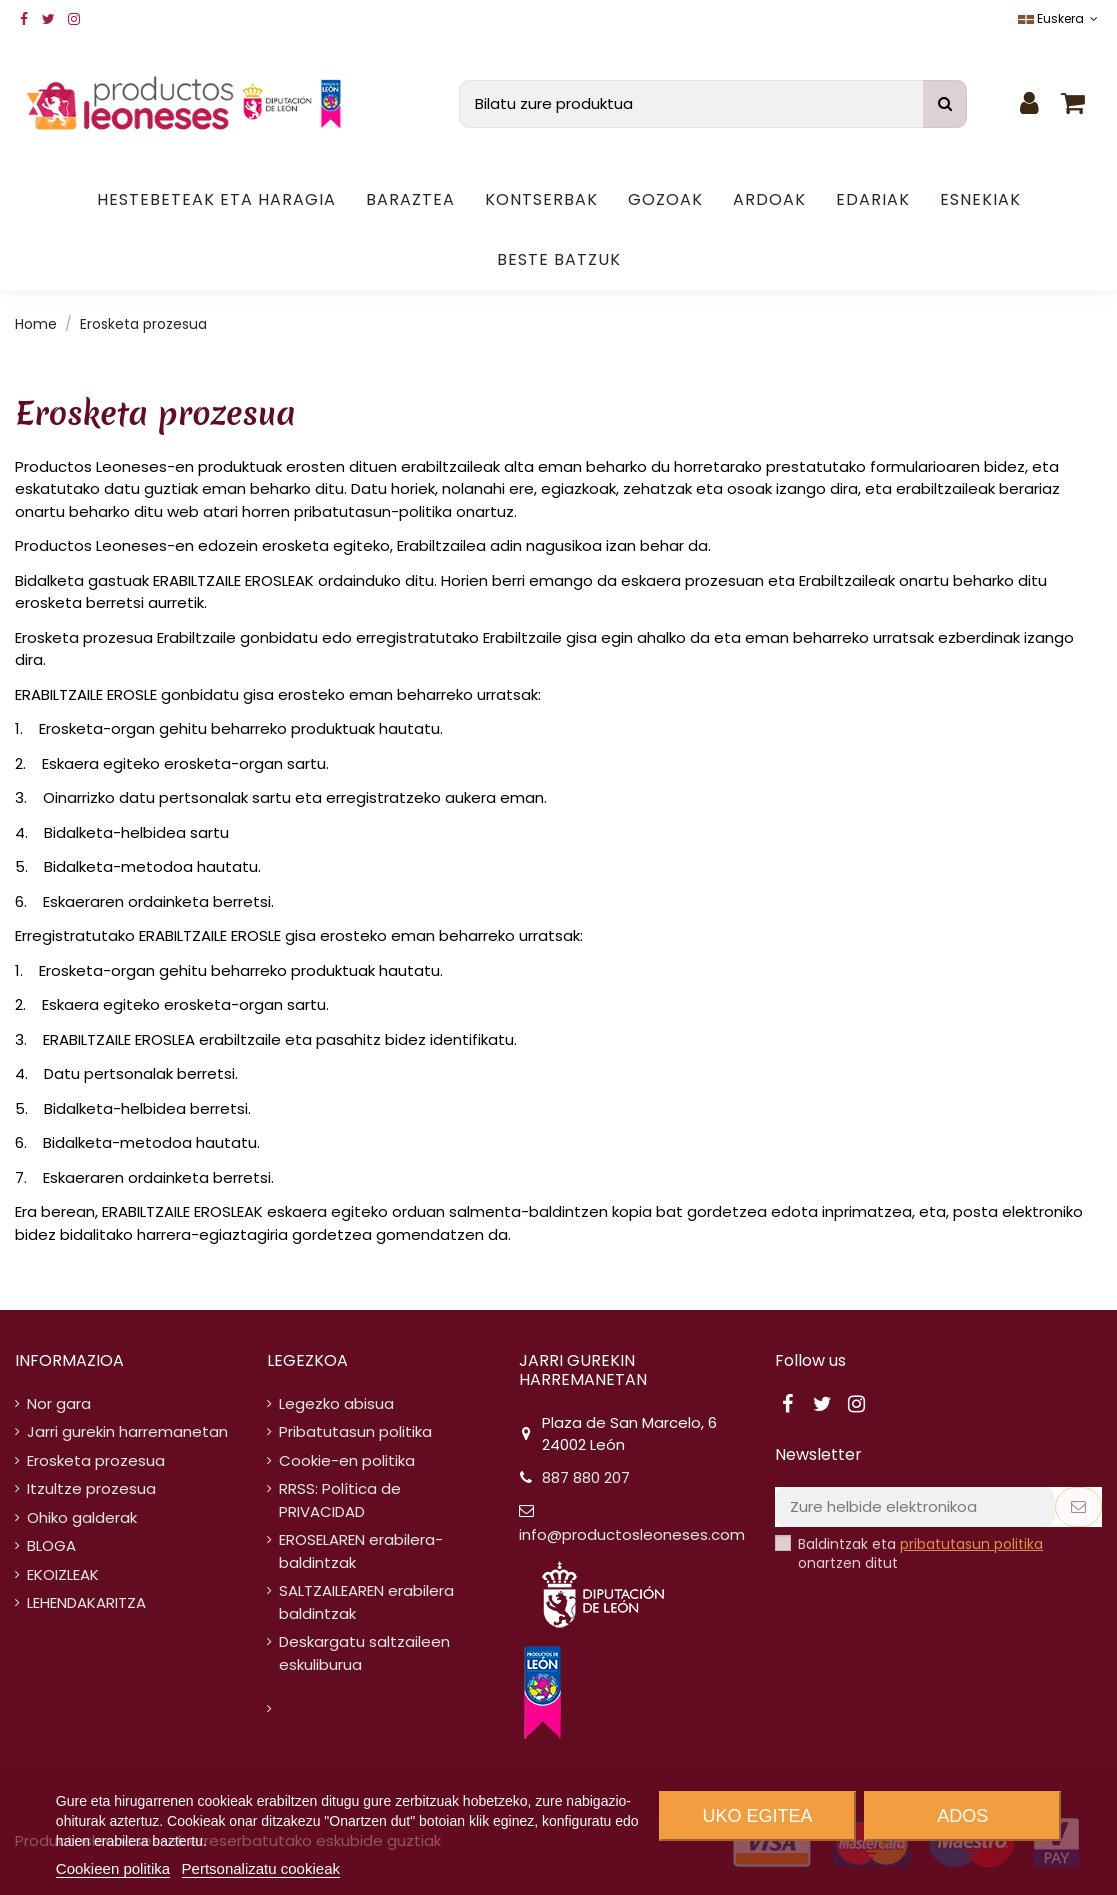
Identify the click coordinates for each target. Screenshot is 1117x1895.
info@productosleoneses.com (632, 1534)
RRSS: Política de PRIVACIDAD (340, 1500)
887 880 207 (586, 1477)
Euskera (1060, 18)
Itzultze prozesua (91, 1488)
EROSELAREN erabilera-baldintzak (361, 1551)
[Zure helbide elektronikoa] (915, 1507)
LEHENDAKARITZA (86, 1602)
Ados (962, 1816)
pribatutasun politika (971, 1544)
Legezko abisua (336, 1403)
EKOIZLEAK (63, 1574)
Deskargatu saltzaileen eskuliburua (364, 1653)
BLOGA (51, 1545)
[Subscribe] (1078, 1507)
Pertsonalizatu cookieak (261, 1868)
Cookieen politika (113, 1868)
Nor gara (59, 1403)
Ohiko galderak (82, 1517)
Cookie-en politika (347, 1460)
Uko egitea (758, 1816)
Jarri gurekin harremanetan (127, 1431)
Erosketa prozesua (96, 1460)
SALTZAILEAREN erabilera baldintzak (366, 1602)
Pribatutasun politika (355, 1431)
